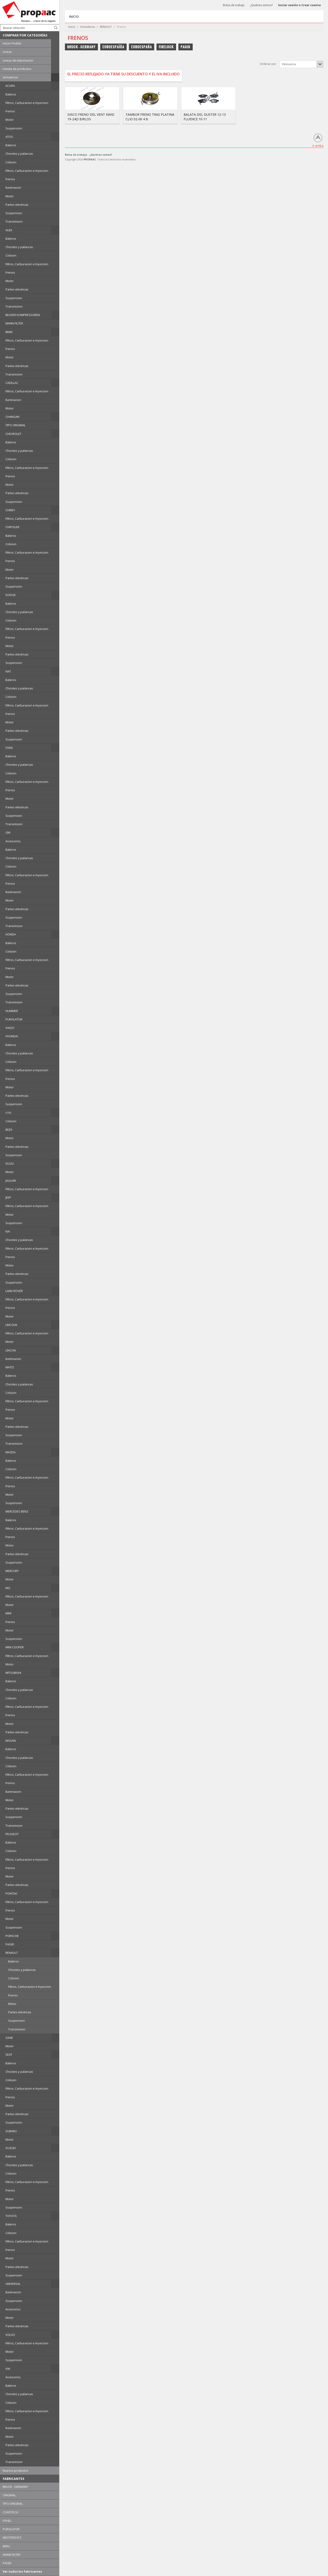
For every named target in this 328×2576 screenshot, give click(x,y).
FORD (9, 748)
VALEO (9, 1028)
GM (7, 832)
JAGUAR (10, 1181)
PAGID (9, 1944)
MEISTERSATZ (12, 2537)
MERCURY (12, 1571)
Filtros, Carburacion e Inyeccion (26, 103)
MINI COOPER (14, 1647)
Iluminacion (13, 187)
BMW (9, 332)
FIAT (8, 671)
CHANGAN (12, 417)
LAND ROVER (14, 1291)
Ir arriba (318, 145)
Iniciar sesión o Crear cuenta (299, 5)
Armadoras (10, 77)
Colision (10, 162)
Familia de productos (17, 69)
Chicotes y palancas (19, 154)
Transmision (14, 221)
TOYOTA (11, 2216)
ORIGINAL (9, 2495)
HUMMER (11, 1011)
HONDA (10, 934)
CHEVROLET (13, 434)
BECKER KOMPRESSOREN (22, 315)
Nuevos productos (15, 2470)
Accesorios (12, 841)
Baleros (10, 94)
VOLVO (10, 2335)
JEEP (8, 1197)
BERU (6, 2546)
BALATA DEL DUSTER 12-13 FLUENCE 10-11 (205, 116)
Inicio (71, 27)
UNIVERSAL (12, 2284)
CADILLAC (11, 383)
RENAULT (11, 1953)
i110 (8, 1113)
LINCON (10, 1350)
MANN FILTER (14, 323)
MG (7, 1588)
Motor (9, 120)
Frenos (10, 111)
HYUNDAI (11, 1036)
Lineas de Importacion (18, 60)
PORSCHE (12, 1936)
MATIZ (9, 1367)
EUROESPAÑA (141, 46)
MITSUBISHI (13, 1673)
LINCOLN (11, 1325)
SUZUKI (10, 2148)
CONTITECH (10, 2512)
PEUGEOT (12, 1834)
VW (7, 2369)
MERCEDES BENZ (16, 1511)
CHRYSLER (12, 527)
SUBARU (11, 2131)
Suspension (13, 128)
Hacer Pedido (12, 43)
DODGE (10, 595)
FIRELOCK (166, 46)
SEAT (8, 2054)
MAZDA (10, 1452)
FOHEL (7, 2521)
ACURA (10, 86)
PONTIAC (11, 1893)
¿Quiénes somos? (261, 5)
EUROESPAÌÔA (113, 46)
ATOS (9, 137)
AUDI (8, 230)
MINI (8, 1613)
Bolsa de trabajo (234, 5)
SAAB (9, 2038)
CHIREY (10, 510)
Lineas (7, 52)
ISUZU (9, 1163)
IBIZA (8, 1129)
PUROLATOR (13, 1019)
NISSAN (10, 1741)
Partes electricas (16, 205)
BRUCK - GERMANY (15, 2487)
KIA (7, 1231)
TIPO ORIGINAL (15, 425)
